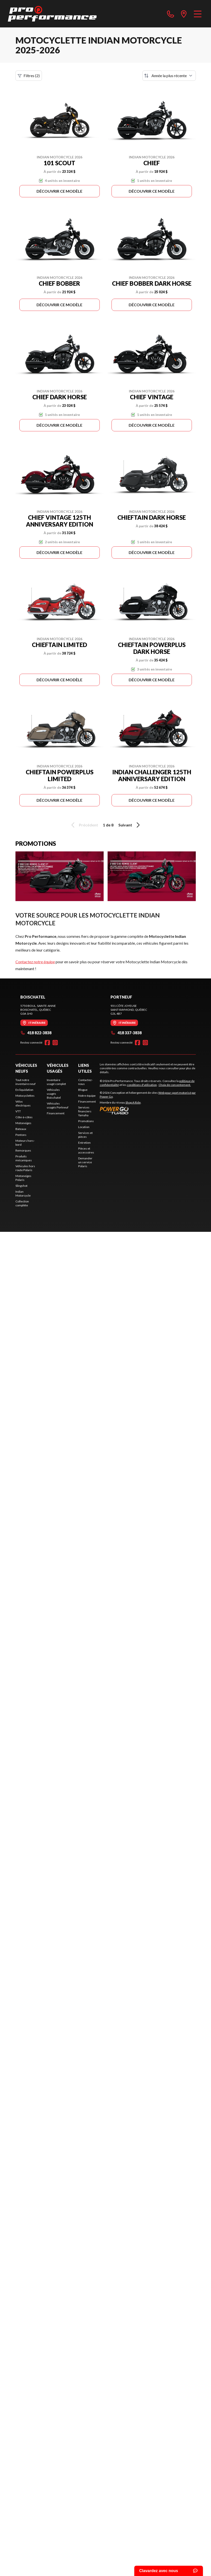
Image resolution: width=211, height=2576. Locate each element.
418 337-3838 (126, 1032)
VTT (18, 1111)
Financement (55, 1113)
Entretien (84, 1142)
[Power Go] (148, 1110)
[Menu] (197, 14)
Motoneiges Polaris (23, 1178)
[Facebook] (47, 1043)
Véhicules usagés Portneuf (57, 1105)
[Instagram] (55, 1043)
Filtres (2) (29, 76)
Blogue (82, 1090)
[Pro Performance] (52, 14)
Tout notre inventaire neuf (25, 1082)
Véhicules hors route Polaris (25, 1168)
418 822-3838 (35, 1032)
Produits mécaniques (23, 1158)
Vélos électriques (23, 1103)
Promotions (86, 1121)
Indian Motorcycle (23, 1193)
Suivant (129, 825)
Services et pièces (85, 1135)
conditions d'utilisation (142, 1085)
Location (83, 1127)
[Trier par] (169, 76)
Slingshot (21, 1186)
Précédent (84, 825)
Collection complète (22, 1203)
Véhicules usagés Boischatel (54, 1093)
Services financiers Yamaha (84, 1111)
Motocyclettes (25, 1095)
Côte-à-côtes (24, 1117)
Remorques (23, 1150)
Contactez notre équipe (35, 961)
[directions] (183, 13)
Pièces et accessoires (86, 1150)
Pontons (20, 1135)
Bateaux (20, 1129)
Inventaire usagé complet (56, 1082)
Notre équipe (87, 1095)
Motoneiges (23, 1123)
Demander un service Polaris (85, 1162)
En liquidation (24, 1090)
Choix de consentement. (175, 1085)
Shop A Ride (133, 1102)
